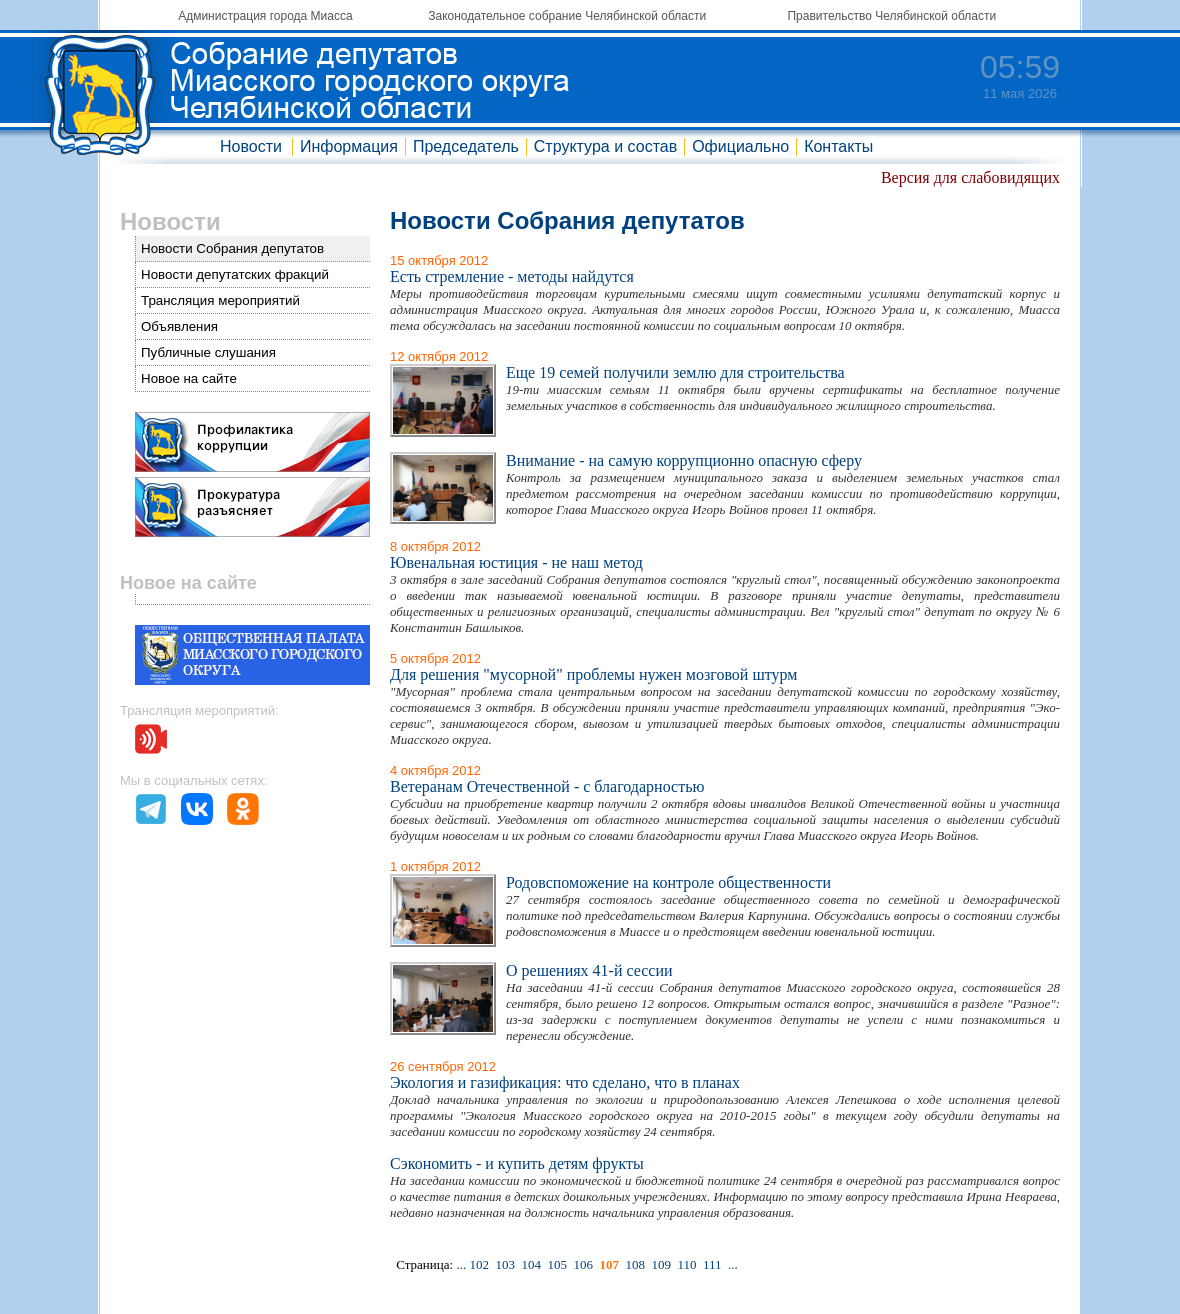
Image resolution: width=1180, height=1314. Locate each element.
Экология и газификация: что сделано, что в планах (565, 1082)
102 (479, 1264)
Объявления (179, 326)
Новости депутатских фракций (235, 274)
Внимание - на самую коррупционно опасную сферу (684, 460)
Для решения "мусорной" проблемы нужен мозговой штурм (593, 674)
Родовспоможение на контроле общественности (668, 882)
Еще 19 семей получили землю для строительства (675, 372)
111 (712, 1264)
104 (531, 1264)
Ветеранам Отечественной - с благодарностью (547, 786)
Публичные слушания (208, 352)
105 (557, 1264)
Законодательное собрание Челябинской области (567, 16)
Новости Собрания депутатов (232, 248)
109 (661, 1264)
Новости (251, 146)
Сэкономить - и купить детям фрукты (517, 1163)
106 (583, 1264)
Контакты (838, 146)
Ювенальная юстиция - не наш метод (516, 562)
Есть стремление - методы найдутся (512, 276)
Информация (349, 146)
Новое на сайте (189, 378)
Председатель (466, 146)
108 (635, 1264)
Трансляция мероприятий (220, 300)
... (461, 1264)
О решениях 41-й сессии (589, 970)
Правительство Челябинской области (891, 16)
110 (686, 1264)
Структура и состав (605, 146)
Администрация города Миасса (265, 16)
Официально (740, 146)
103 (505, 1264)
